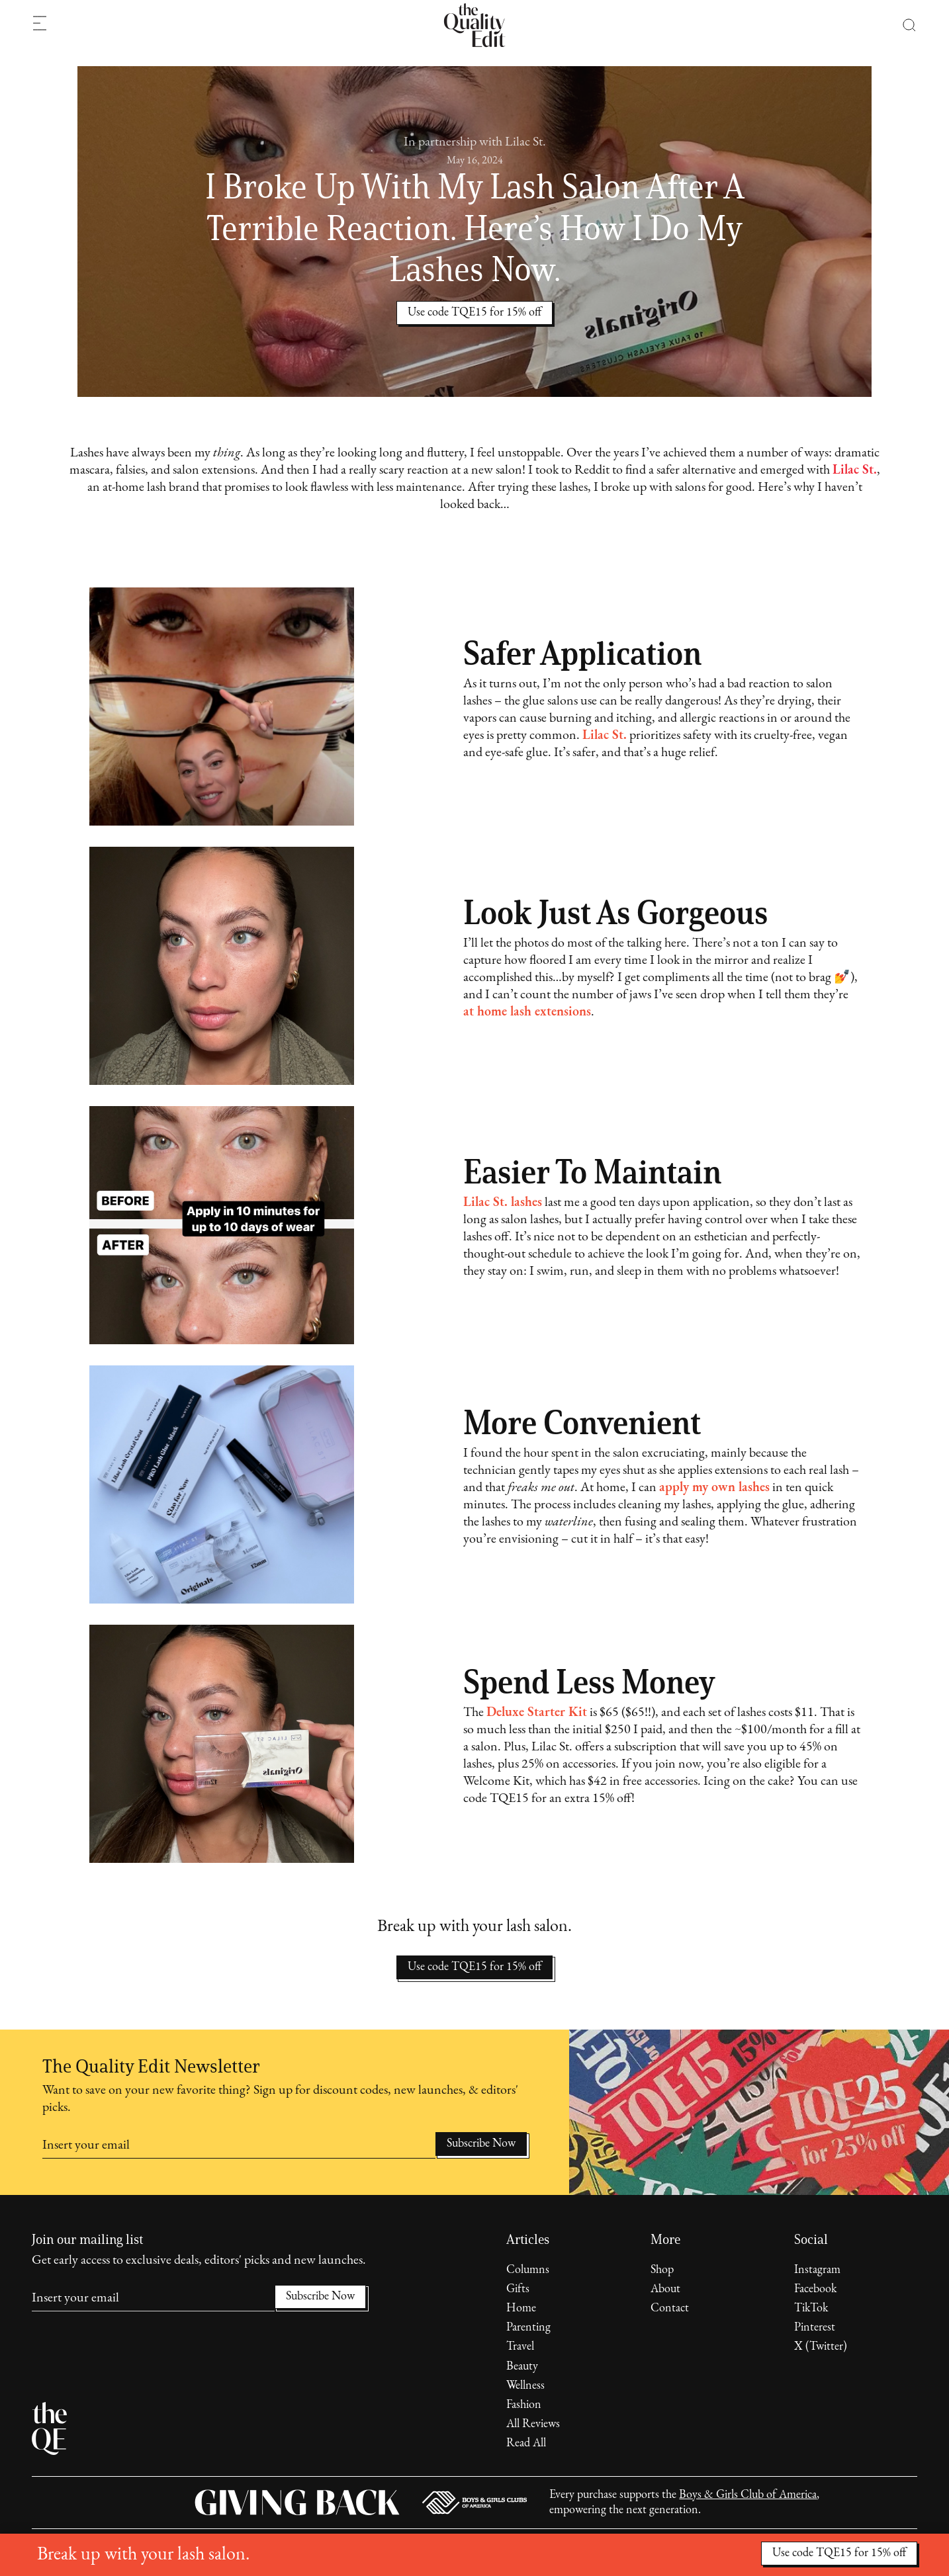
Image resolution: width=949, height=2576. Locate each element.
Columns (527, 2270)
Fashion (523, 2405)
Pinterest (814, 2327)
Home (521, 2308)
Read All (526, 2443)
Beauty (522, 2366)
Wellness (525, 2386)
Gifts (517, 2289)
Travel (520, 2346)
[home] (474, 25)
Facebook (815, 2289)
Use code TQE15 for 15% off (474, 1967)
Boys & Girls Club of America (748, 2495)
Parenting (528, 2327)
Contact (670, 2308)
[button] (902, 25)
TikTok (811, 2308)
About (665, 2289)
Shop (662, 2270)
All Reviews (533, 2424)
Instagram (817, 2270)
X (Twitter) (820, 2346)
